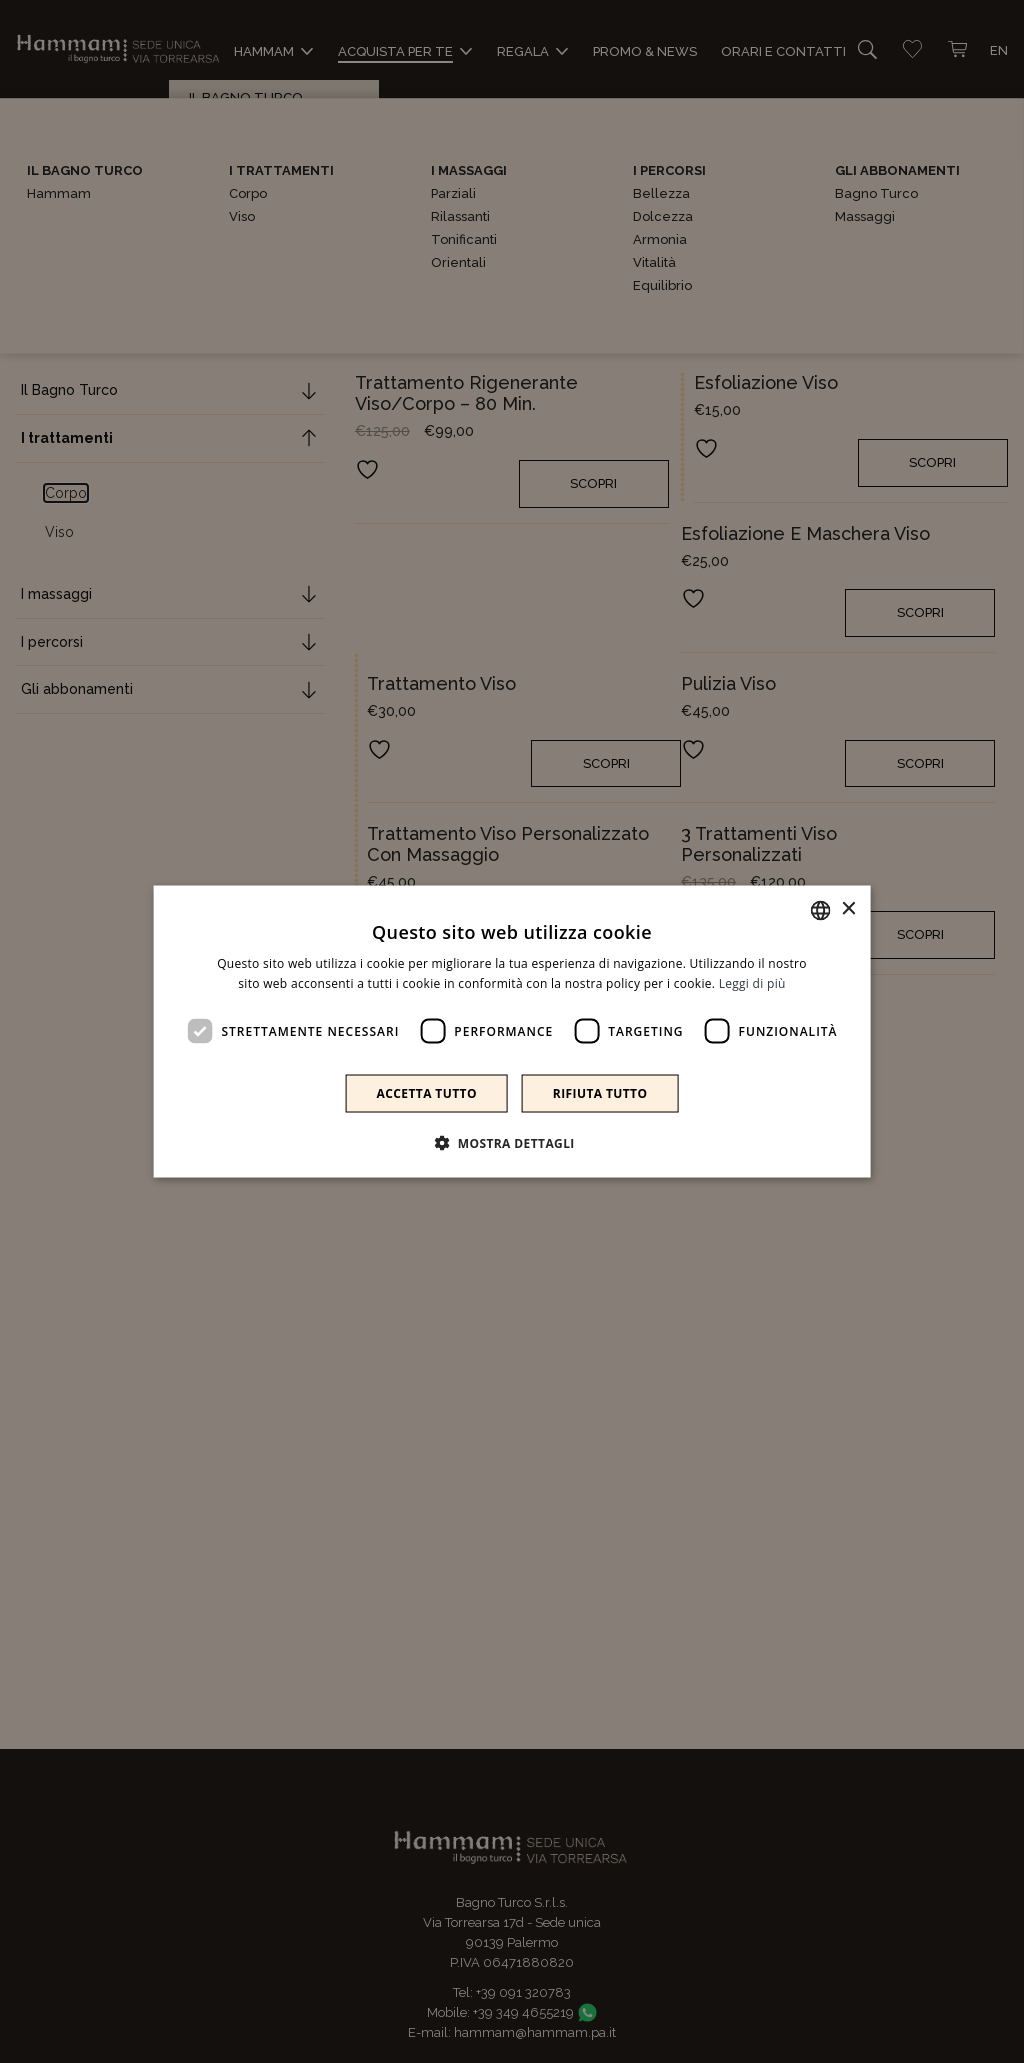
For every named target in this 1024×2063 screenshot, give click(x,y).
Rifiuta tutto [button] (600, 1093)
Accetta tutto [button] (427, 1093)
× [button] (847, 909)
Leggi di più (752, 982)
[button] (512, 1143)
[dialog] (512, 1031)
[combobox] (820, 910)
